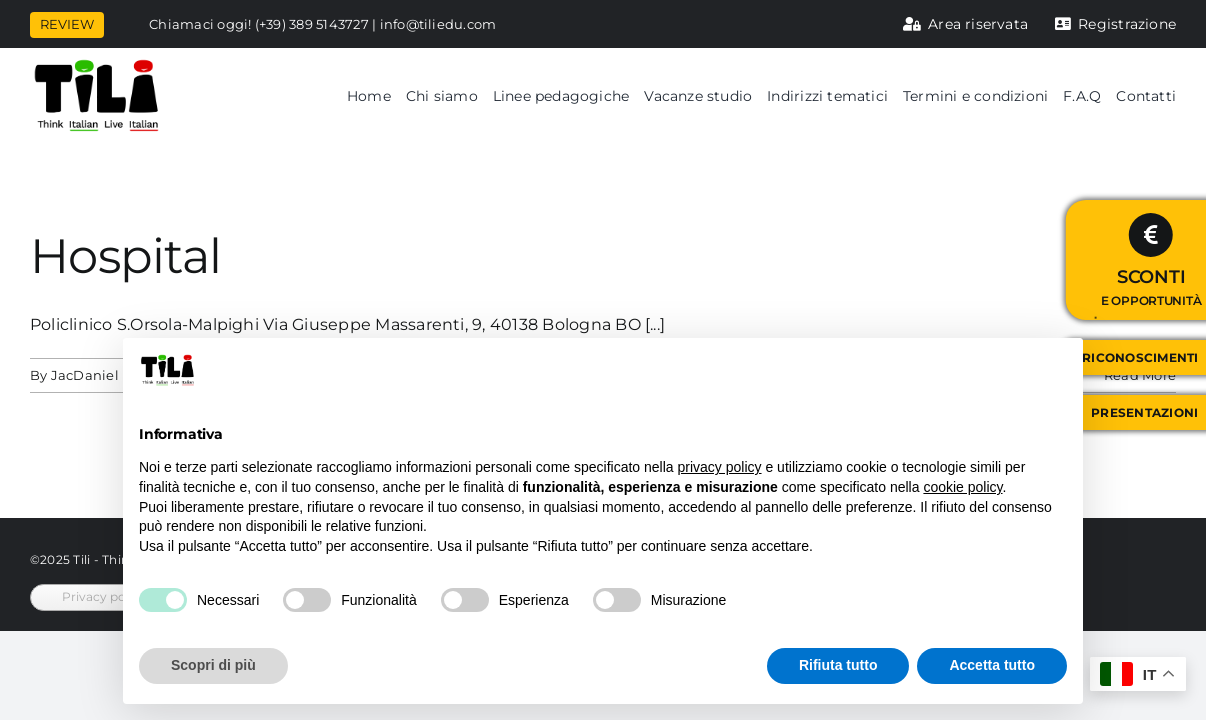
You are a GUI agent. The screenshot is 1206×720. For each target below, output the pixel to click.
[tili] (96, 65)
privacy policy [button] (720, 467)
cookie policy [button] (962, 487)
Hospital (125, 256)
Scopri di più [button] (213, 665)
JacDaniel (85, 375)
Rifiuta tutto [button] (838, 665)
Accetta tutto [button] (992, 665)
